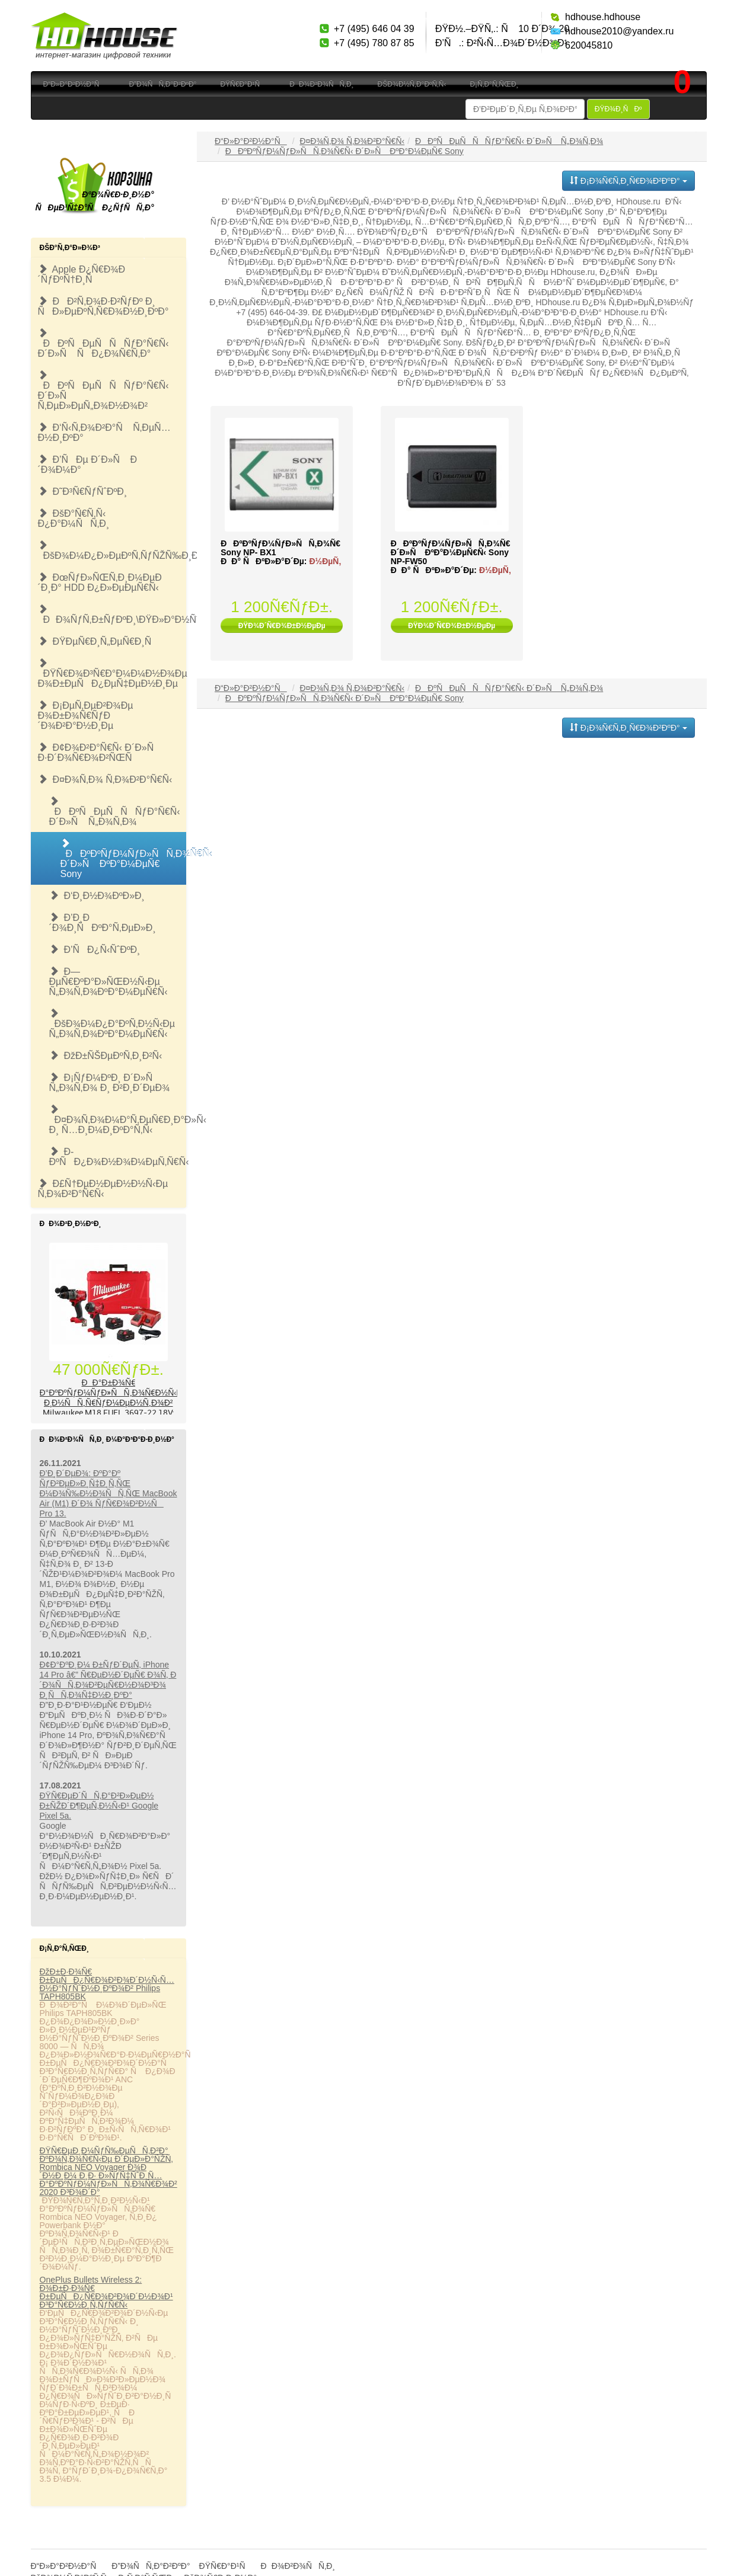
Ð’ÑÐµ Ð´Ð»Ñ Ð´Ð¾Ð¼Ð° (88, 465)
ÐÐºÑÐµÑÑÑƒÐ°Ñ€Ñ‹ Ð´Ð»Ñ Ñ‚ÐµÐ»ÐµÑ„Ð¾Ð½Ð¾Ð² (103, 390)
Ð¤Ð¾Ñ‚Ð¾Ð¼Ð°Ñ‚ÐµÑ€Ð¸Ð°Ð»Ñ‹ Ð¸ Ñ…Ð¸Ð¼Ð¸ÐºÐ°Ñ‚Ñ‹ (118, 1120)
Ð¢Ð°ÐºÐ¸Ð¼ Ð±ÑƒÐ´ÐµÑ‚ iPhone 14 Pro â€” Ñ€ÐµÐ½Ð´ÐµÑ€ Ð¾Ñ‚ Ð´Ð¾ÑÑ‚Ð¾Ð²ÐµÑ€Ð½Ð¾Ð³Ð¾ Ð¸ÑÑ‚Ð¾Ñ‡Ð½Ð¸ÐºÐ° (108, 1680)
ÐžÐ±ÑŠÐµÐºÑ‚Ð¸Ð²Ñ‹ (105, 1056)
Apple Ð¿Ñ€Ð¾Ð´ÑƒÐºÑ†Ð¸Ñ (82, 274)
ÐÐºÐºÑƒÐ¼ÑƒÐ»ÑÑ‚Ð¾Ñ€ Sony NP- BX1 (280, 548)
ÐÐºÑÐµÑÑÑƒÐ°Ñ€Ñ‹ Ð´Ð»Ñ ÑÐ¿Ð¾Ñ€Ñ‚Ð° (103, 343)
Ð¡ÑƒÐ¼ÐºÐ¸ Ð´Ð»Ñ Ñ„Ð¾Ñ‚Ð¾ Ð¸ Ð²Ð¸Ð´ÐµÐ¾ (109, 1083)
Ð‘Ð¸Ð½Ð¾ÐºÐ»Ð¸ (97, 896)
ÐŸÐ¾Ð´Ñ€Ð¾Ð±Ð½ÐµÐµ (282, 626)
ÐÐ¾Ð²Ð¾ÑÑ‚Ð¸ (321, 84)
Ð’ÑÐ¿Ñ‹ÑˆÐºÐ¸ (95, 950)
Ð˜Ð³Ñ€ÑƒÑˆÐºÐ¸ (82, 492)
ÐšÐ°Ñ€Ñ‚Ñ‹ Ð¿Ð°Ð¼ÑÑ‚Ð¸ (74, 518)
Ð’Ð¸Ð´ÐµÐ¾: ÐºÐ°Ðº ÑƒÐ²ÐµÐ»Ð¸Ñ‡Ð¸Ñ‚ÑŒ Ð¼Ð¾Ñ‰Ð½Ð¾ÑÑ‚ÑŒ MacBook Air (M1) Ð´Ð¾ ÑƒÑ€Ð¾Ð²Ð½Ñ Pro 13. (108, 1493)
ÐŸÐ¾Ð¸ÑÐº (618, 109)
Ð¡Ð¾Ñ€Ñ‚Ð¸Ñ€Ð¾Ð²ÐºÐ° (628, 180)
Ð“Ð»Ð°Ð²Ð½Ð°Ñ (74, 84)
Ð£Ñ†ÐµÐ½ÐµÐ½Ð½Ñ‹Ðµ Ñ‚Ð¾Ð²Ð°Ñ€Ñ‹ (103, 1189)
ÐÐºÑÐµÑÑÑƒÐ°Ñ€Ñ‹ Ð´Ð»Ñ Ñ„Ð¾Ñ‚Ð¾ (114, 811)
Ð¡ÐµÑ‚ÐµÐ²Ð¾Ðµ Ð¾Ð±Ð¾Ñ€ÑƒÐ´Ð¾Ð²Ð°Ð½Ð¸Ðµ (85, 715)
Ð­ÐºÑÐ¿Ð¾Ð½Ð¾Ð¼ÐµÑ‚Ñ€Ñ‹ (118, 1157)
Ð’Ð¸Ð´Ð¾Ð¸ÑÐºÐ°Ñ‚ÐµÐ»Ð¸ (102, 923)
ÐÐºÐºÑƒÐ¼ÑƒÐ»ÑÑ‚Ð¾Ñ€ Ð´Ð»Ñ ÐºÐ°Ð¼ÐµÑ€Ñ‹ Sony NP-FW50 (451, 552)
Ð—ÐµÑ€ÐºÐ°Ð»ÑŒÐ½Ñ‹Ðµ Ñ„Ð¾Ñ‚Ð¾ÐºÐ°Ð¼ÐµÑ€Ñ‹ (108, 982)
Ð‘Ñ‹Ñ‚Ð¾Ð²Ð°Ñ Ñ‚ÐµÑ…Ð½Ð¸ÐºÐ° (104, 433)
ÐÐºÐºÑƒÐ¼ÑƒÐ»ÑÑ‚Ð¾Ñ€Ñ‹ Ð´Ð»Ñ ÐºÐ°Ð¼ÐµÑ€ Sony (123, 859)
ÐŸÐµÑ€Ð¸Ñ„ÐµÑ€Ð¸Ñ (98, 641)
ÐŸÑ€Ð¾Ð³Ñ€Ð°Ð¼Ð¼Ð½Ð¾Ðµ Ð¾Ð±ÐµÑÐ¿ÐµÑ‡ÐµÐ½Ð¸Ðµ (112, 673)
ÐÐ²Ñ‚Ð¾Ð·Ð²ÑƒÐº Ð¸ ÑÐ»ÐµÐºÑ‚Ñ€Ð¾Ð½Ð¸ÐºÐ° (103, 306)
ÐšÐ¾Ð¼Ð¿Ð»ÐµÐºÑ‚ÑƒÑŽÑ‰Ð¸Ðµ (112, 550)
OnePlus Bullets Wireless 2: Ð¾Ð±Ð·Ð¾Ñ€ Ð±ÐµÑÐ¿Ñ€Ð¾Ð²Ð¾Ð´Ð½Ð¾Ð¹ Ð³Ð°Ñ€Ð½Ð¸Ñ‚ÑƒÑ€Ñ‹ (106, 2292)
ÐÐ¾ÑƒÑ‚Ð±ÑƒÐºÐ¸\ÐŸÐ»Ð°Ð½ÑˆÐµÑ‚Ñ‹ (112, 614)
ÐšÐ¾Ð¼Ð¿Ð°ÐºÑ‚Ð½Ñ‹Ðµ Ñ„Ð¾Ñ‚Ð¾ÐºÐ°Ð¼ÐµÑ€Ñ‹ (112, 1024)
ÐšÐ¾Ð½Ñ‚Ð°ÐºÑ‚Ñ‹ (412, 84)
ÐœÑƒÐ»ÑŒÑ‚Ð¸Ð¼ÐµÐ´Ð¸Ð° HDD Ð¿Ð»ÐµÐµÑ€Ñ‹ (100, 582)
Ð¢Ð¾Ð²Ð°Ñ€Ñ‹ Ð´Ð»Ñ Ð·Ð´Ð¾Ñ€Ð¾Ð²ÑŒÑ (100, 753)
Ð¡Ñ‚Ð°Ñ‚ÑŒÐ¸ (494, 84)
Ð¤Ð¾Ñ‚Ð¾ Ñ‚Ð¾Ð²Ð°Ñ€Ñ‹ (105, 780)
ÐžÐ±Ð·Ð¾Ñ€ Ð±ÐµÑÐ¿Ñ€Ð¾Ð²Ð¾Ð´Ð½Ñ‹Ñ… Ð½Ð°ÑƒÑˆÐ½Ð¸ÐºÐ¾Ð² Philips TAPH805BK (107, 1984)
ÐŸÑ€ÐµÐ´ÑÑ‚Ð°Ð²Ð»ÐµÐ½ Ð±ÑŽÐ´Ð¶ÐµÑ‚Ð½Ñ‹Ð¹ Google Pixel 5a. (99, 1805)
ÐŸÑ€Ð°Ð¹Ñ (243, 84)
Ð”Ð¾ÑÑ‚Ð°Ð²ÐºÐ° (162, 84)
